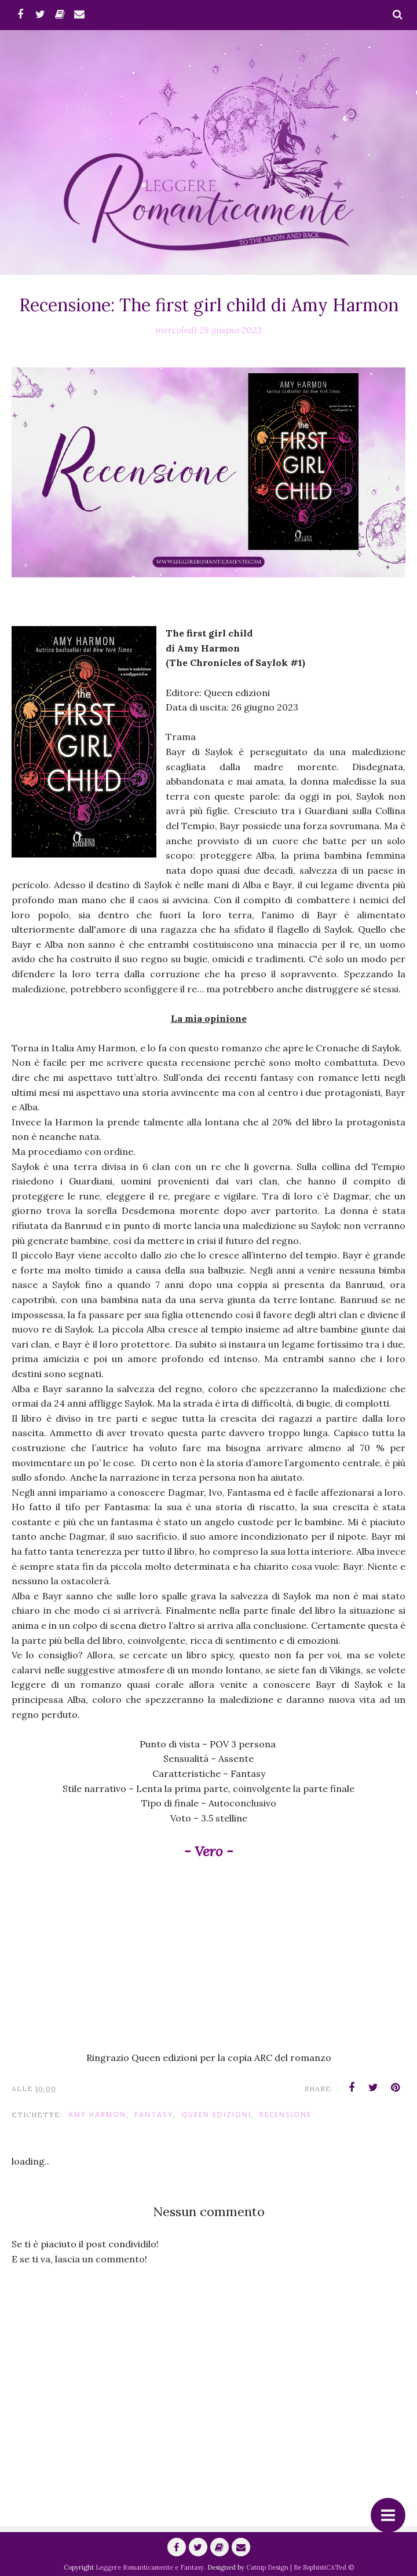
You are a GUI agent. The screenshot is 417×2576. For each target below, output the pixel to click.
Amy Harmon (97, 2114)
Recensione (285, 2114)
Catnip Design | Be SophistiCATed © (300, 2567)
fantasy (153, 2114)
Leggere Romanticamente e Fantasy (150, 2567)
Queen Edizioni (216, 2114)
